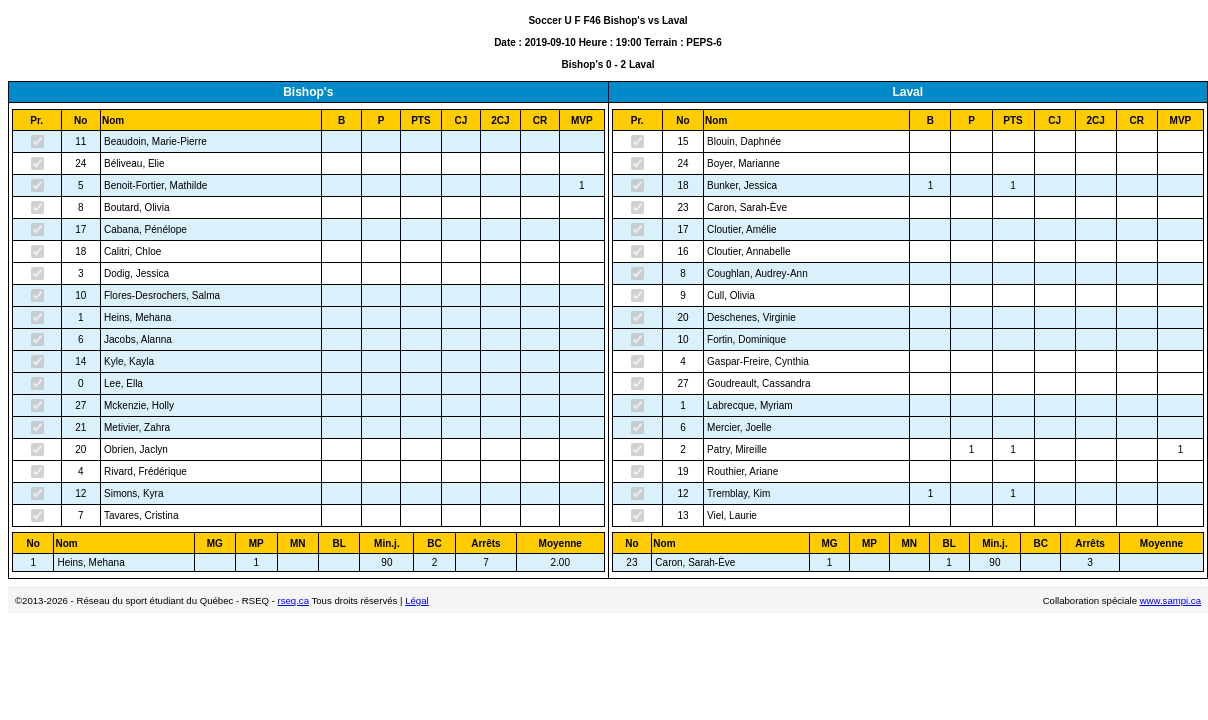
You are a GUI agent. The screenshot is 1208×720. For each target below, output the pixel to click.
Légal (416, 600)
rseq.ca (293, 600)
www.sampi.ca (1170, 600)
